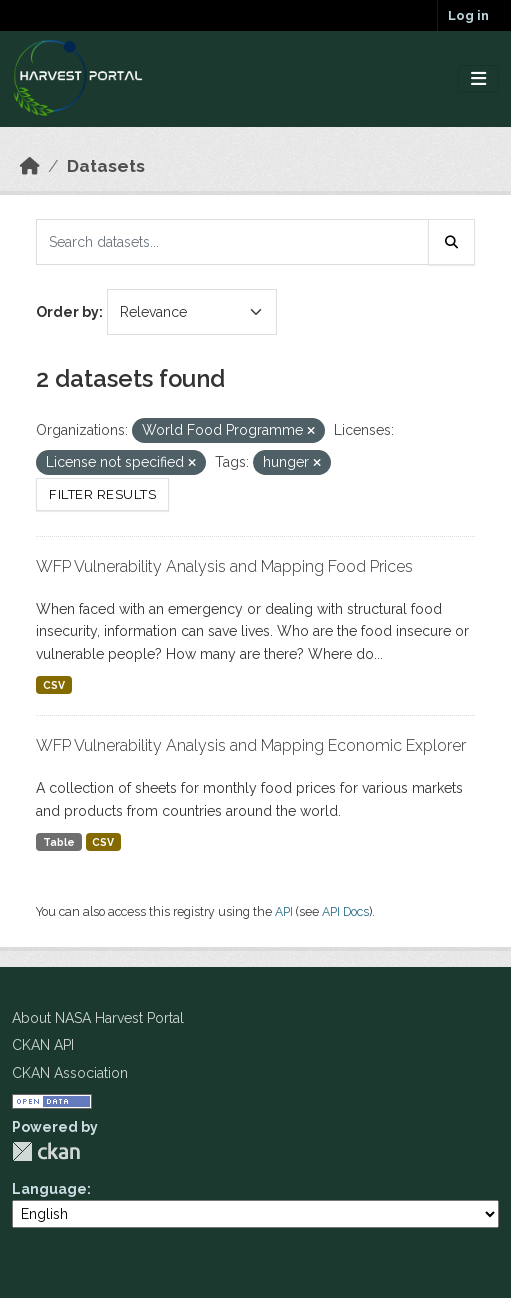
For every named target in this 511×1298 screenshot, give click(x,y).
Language (49, 1189)
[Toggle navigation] (478, 79)
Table (59, 842)
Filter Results (102, 494)
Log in (468, 15)
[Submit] (452, 242)
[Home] (30, 166)
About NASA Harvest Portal (98, 1018)
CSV (54, 685)
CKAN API (43, 1045)
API (284, 911)
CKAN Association (70, 1073)
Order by (67, 312)
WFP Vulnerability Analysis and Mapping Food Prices (224, 566)
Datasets (106, 166)
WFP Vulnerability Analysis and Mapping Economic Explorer (251, 745)
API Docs (345, 911)
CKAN (46, 1151)
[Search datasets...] (232, 242)
